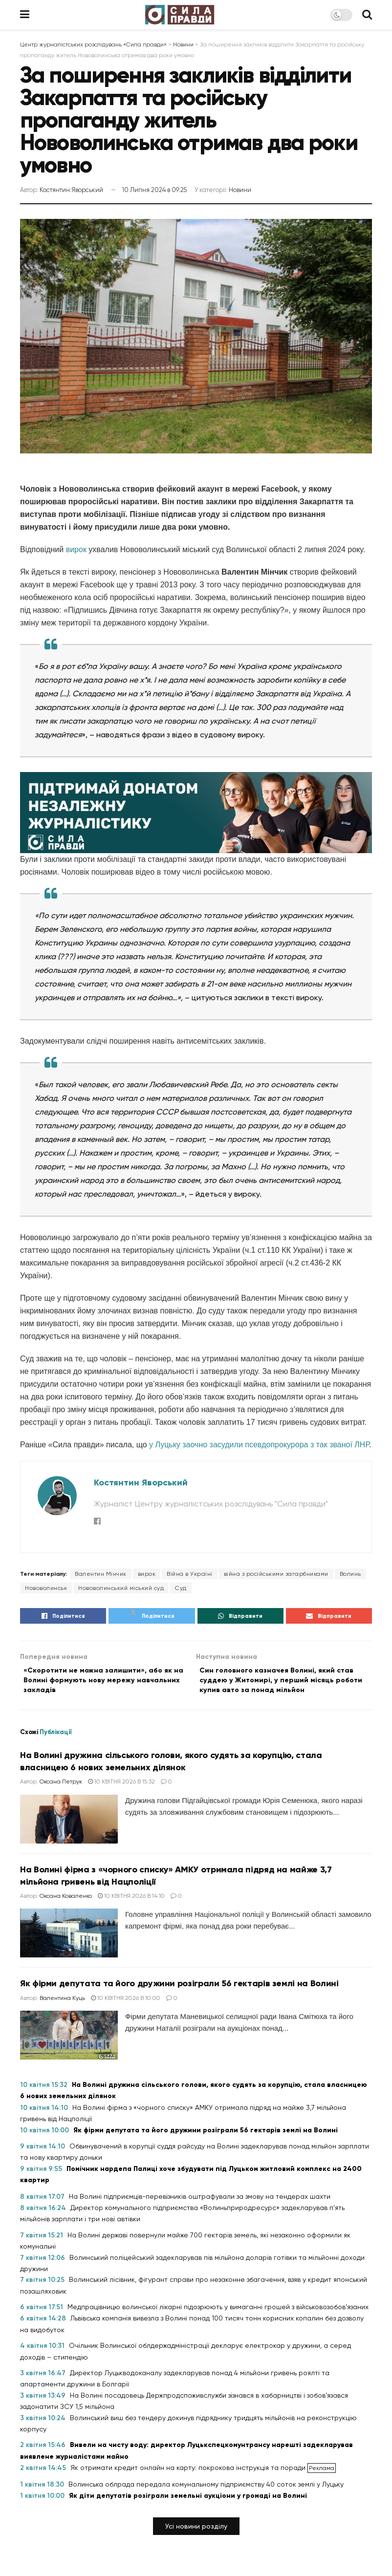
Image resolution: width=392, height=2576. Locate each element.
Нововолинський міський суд (121, 1588)
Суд (181, 1588)
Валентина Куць (62, 2002)
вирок (76, 549)
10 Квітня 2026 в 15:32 (121, 1786)
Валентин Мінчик (101, 1573)
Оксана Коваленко (66, 1900)
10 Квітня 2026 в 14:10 (131, 1900)
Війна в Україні (190, 1573)
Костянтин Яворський (71, 189)
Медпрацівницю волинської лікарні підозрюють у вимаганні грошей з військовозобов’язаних (218, 2312)
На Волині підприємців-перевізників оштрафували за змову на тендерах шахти (199, 2201)
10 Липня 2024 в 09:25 (154, 189)
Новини (240, 189)
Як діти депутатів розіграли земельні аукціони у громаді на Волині (188, 2500)
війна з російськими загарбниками (276, 1573)
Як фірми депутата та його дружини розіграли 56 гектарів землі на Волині (179, 1988)
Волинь (350, 1573)
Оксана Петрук (61, 1786)
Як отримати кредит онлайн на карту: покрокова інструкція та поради (188, 2472)
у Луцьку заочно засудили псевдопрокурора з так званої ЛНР (259, 1444)
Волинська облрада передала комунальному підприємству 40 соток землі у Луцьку (206, 2489)
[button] (196, 2531)
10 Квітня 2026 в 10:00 (125, 2002)
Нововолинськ (46, 1588)
